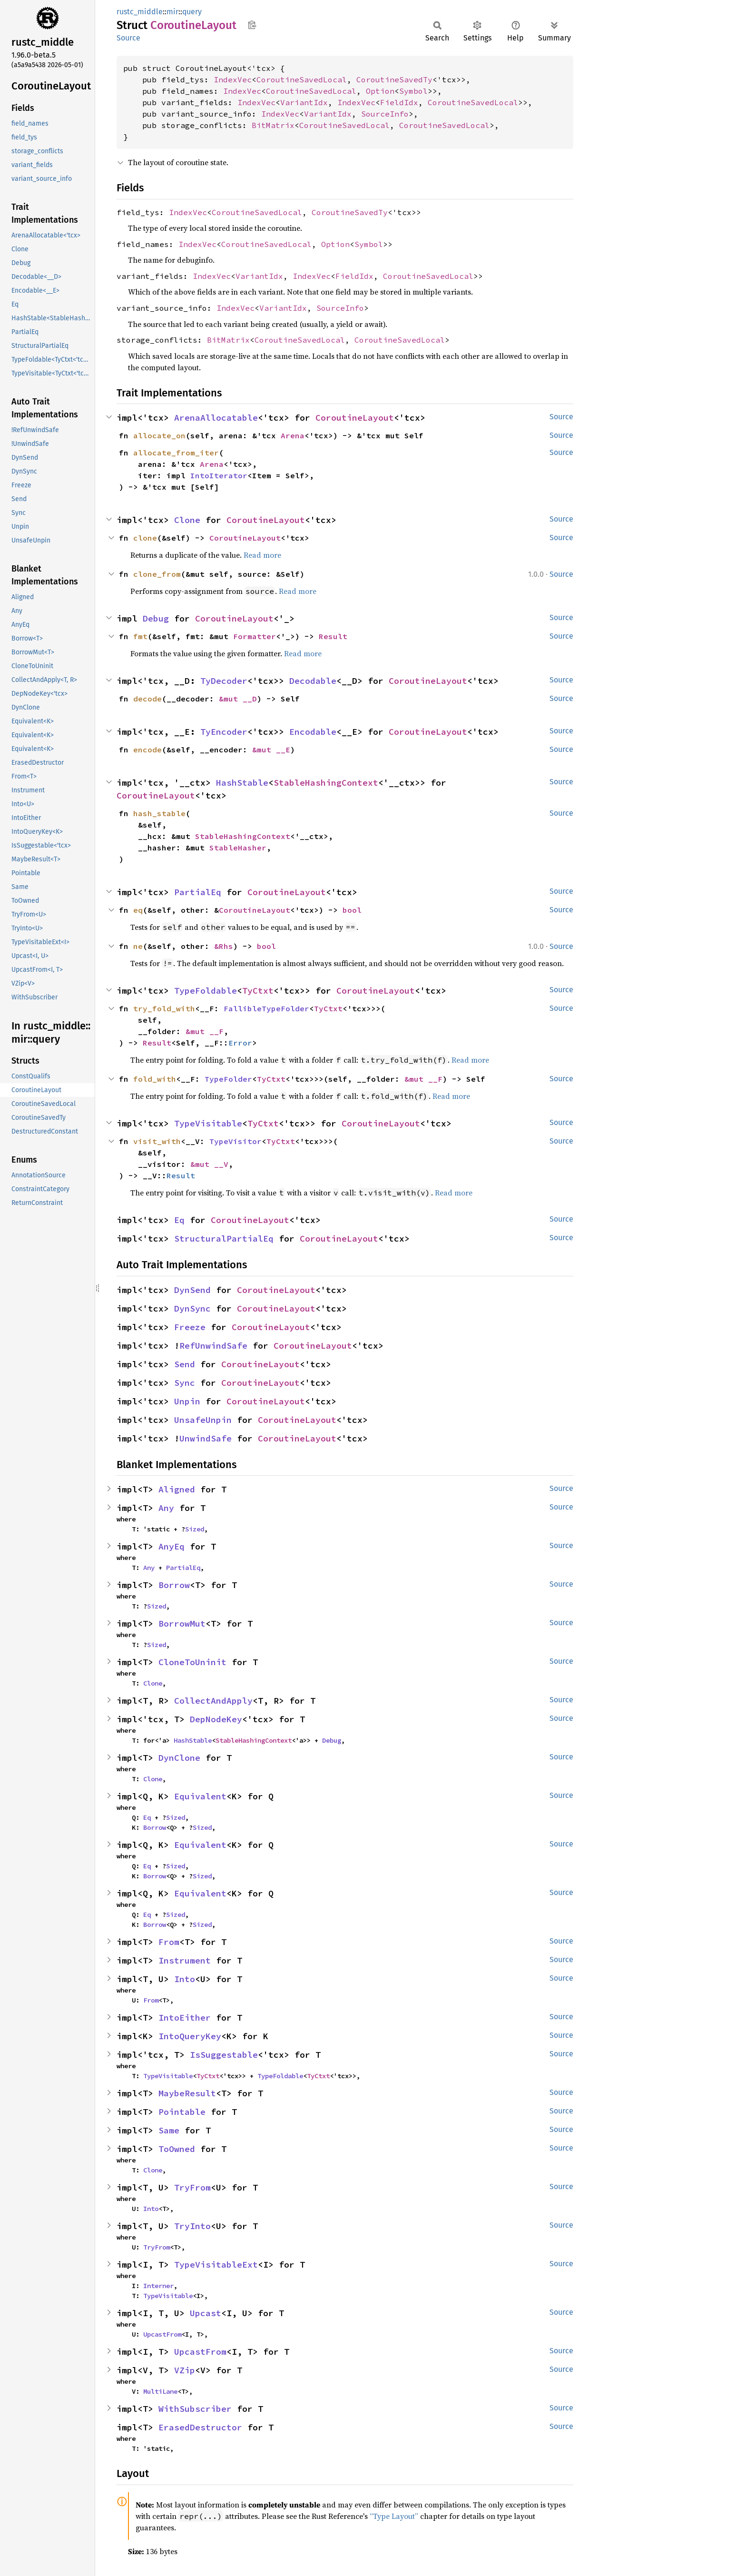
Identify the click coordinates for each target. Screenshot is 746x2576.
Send (184, 1364)
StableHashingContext (326, 782)
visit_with (157, 1141)
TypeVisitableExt (216, 2264)
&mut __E (271, 749)
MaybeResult (187, 2093)
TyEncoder (223, 731)
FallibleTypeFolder (266, 1008)
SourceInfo (385, 113)
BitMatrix (273, 125)
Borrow (174, 1584)
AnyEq (171, 1546)
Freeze (190, 1327)
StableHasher (237, 847)
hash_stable (159, 813)
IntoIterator (218, 475)
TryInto (192, 2226)
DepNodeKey (216, 1719)
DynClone (179, 1757)
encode (147, 749)
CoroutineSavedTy (394, 79)
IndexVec (233, 79)
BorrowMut (182, 1623)
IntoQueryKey (189, 2036)
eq (138, 910)
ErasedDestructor (200, 2427)
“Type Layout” (394, 2516)
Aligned (176, 1489)
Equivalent (200, 1796)
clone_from (157, 574)
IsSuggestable (224, 2054)
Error (240, 1042)
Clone (187, 519)
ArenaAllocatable (216, 417)
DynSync (192, 1308)
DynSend (192, 1289)
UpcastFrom (162, 2334)
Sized (194, 1529)
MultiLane (160, 2391)
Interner (158, 2285)
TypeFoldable (205, 990)
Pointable (182, 2111)
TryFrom (192, 2187)
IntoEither (184, 2017)
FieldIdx (399, 102)
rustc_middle (140, 11)
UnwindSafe (205, 1438)
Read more (262, 555)
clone (145, 538)
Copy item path (252, 25)
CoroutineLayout (354, 417)
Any (166, 1507)
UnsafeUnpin (203, 1419)
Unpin (187, 1401)
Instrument (184, 1960)
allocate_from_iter (176, 452)
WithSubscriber (195, 2408)
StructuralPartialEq (224, 1238)
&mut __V (209, 1164)
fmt (140, 636)
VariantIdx (304, 102)
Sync (184, 1382)
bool (352, 910)
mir (172, 11)
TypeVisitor (235, 1141)
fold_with (154, 1079)
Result (333, 636)
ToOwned (176, 2148)
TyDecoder (223, 680)
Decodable (312, 680)
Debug (156, 618)
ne (138, 946)
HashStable (242, 782)
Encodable (312, 731)
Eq (179, 1219)
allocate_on (159, 435)
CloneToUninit (192, 1662)
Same (168, 2130)
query (192, 11)
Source (128, 37)
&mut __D (238, 698)
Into (184, 1979)
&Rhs (223, 946)
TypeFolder (228, 1079)
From (168, 1941)
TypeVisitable (208, 1123)
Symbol (413, 91)
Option (380, 91)
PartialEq (197, 892)
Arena (292, 435)
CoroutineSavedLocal (301, 79)
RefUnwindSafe (213, 1345)
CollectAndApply (213, 1700)
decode (147, 698)
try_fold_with (164, 1008)
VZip (184, 2370)
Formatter (254, 636)
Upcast (205, 2313)
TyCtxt (258, 990)
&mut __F (205, 1031)
